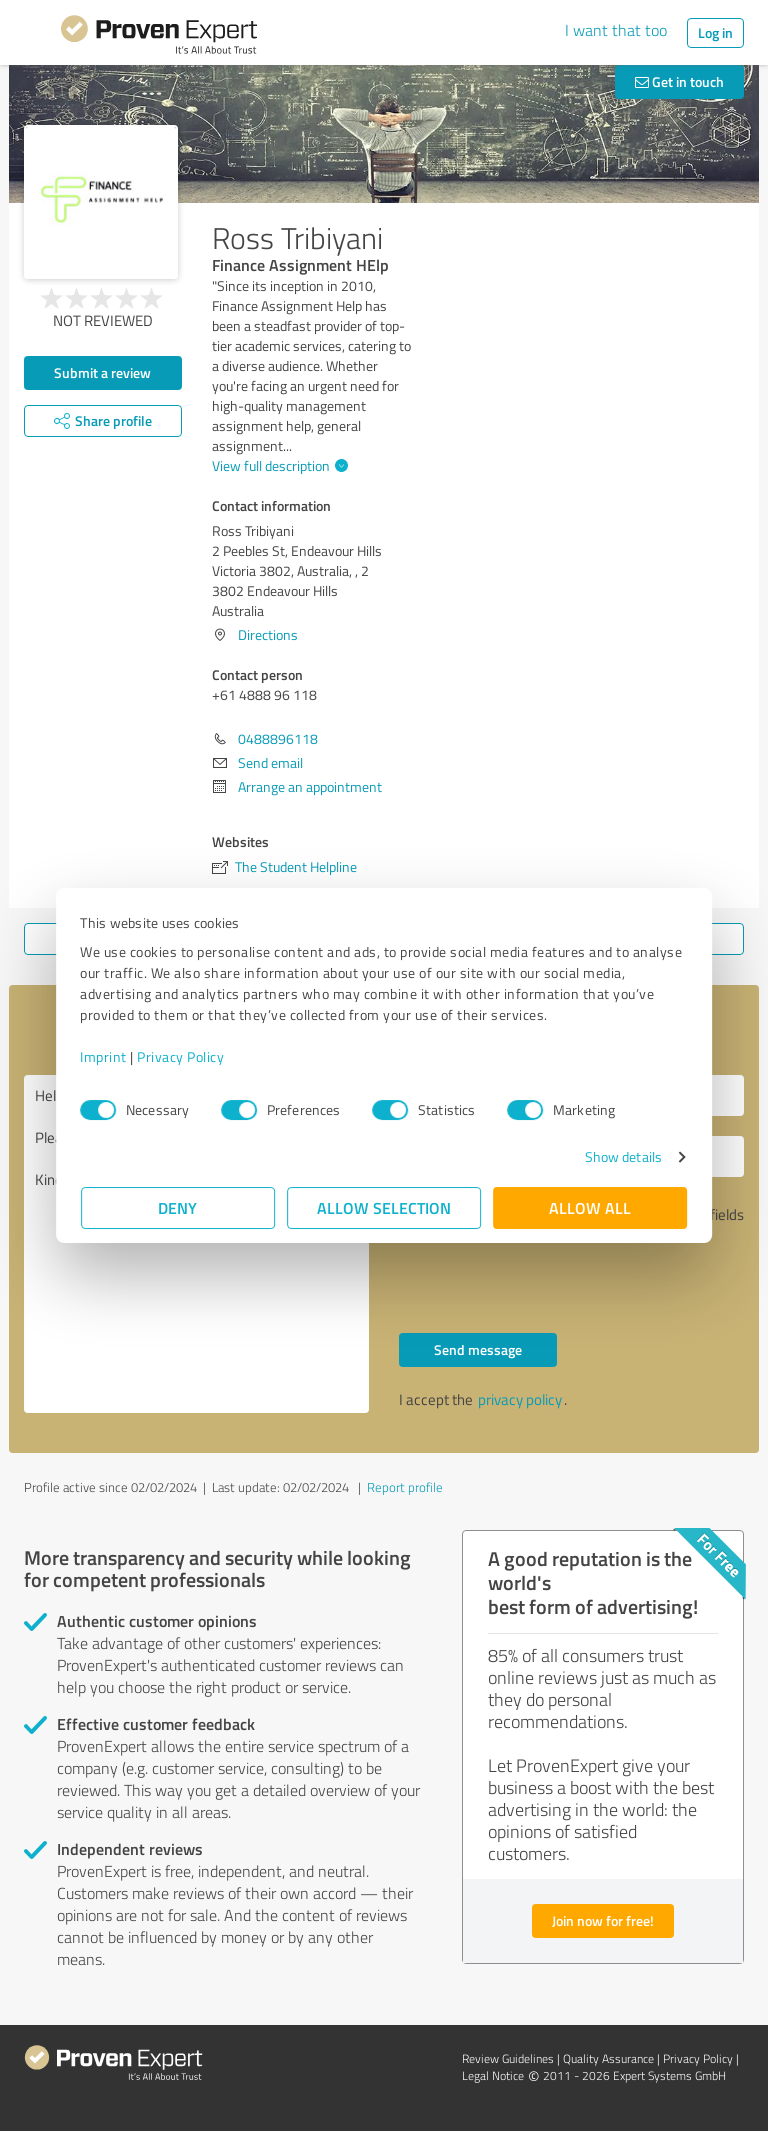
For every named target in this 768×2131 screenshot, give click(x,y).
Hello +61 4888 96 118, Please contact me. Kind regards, (196, 1244)
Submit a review (102, 372)
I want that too (616, 30)
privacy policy (520, 1399)
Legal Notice (493, 2075)
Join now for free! (603, 1920)
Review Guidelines (508, 2058)
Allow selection (384, 1207)
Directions (268, 634)
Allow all (590, 1207)
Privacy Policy (181, 1056)
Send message (478, 1349)
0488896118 (278, 738)
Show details (622, 1156)
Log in (715, 32)
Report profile (405, 1487)
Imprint (104, 1056)
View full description (277, 465)
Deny (178, 1207)
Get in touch (679, 81)
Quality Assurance (608, 2058)
